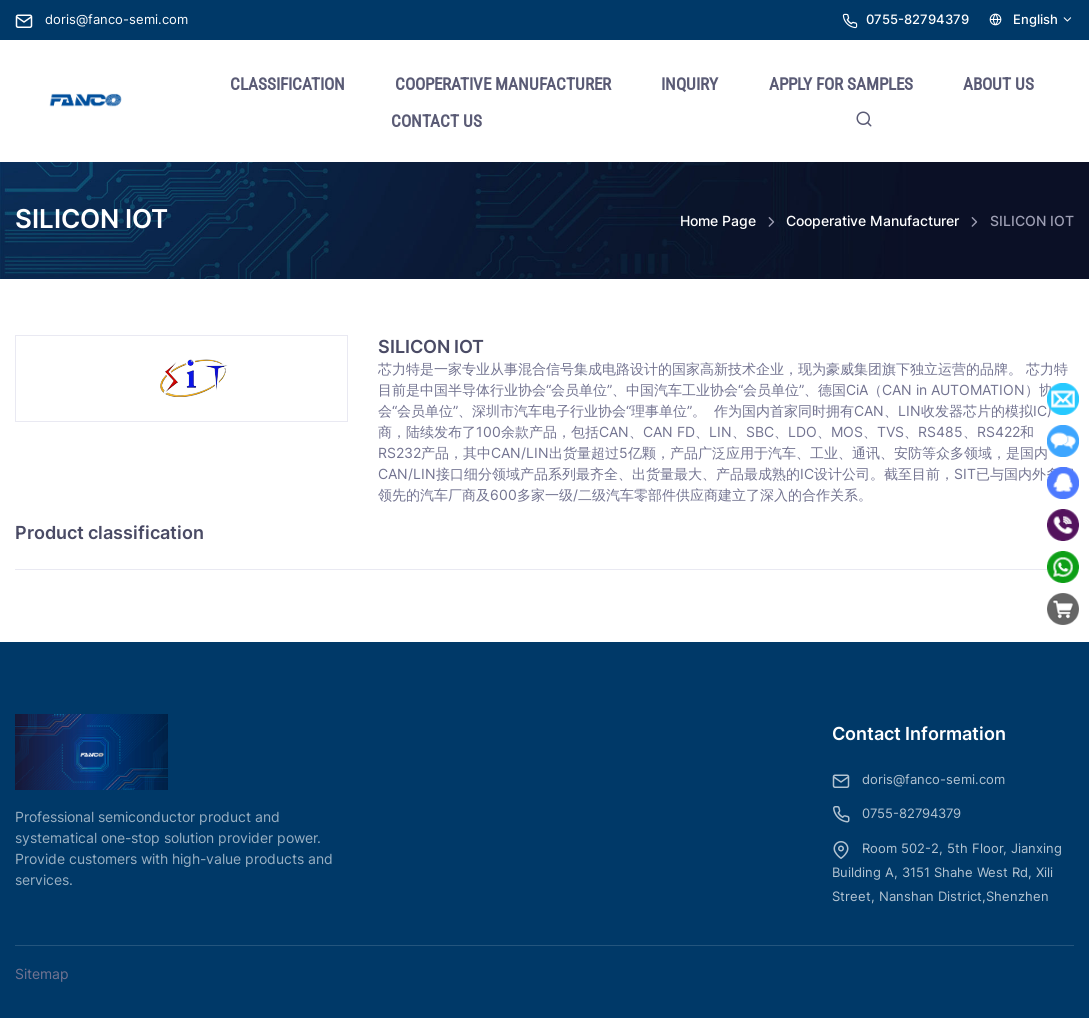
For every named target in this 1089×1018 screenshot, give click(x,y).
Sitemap (42, 973)
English (1031, 19)
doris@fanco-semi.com (101, 19)
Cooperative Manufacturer (872, 220)
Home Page (718, 220)
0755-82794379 (917, 19)
